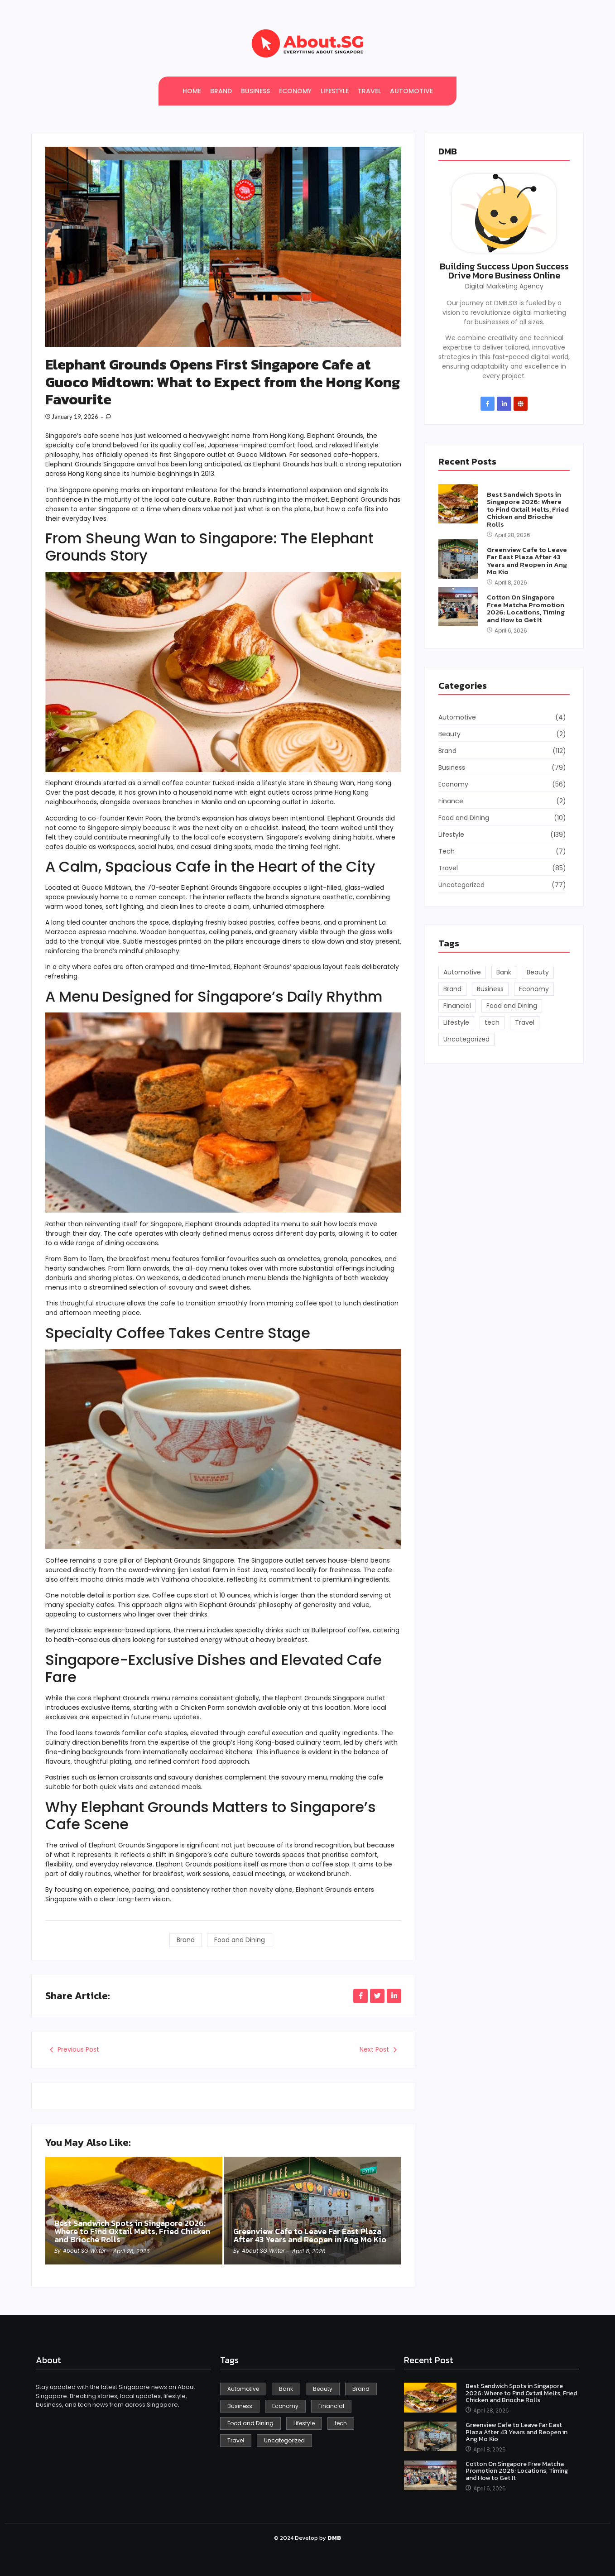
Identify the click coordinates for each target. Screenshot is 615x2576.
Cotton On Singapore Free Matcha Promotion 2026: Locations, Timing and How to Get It (526, 609)
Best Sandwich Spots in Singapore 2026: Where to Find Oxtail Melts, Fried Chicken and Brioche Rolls (132, 2231)
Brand (186, 1939)
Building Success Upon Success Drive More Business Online (504, 270)
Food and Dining (239, 1939)
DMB (447, 151)
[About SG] (307, 43)
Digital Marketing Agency (504, 286)
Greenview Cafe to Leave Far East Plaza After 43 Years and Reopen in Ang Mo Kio (309, 2235)
